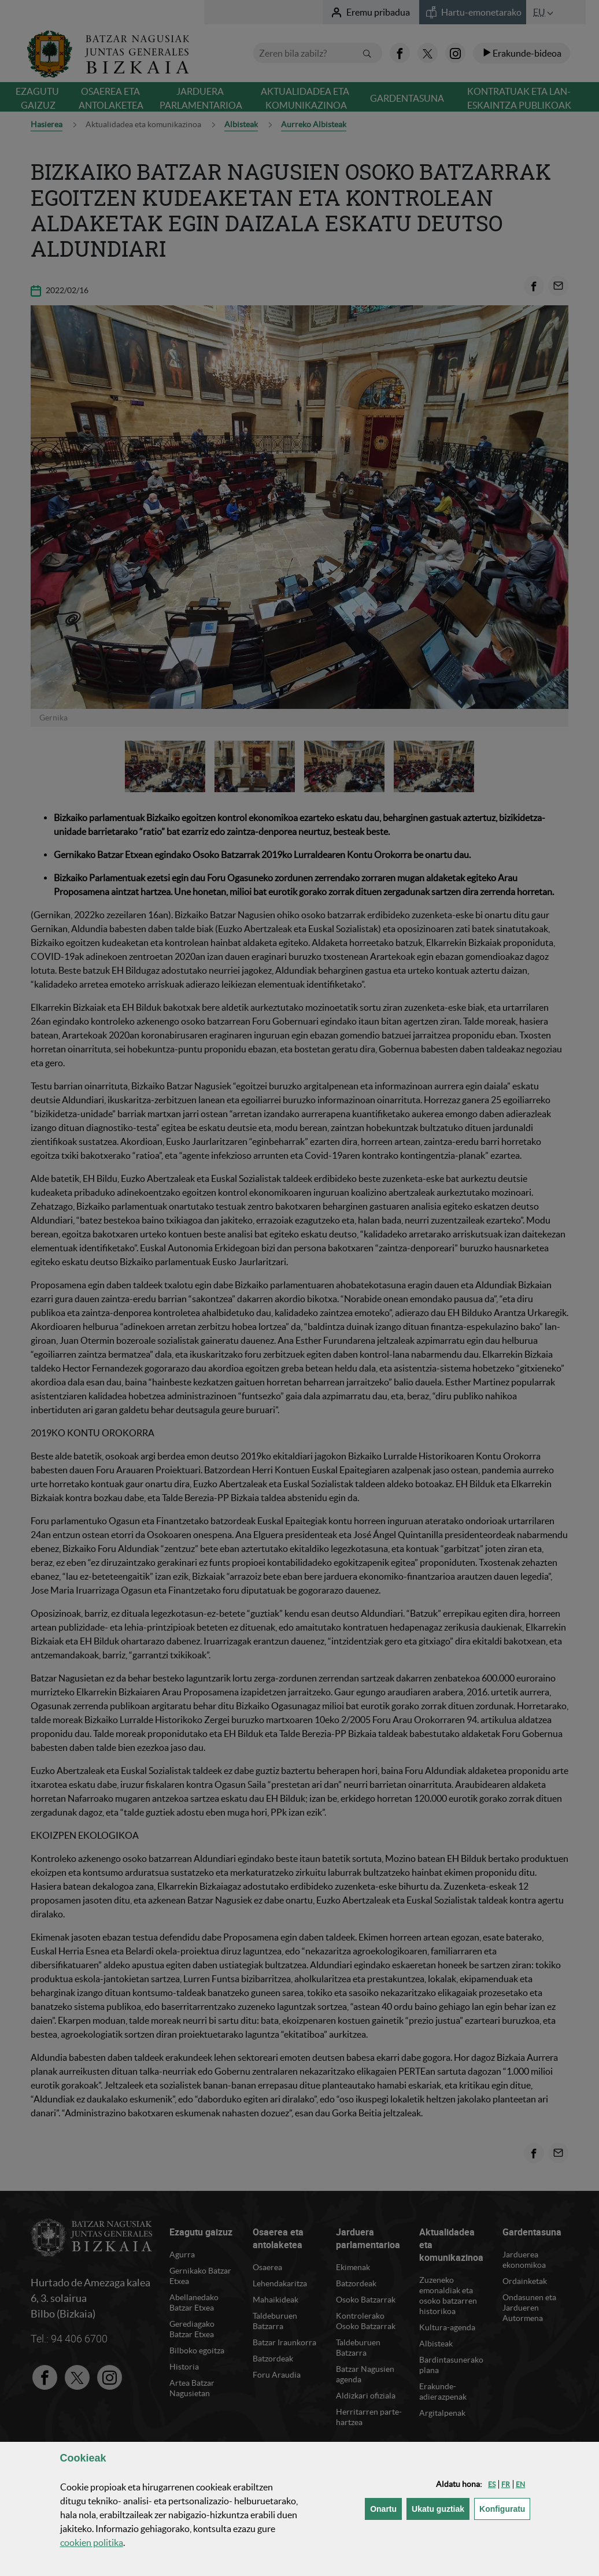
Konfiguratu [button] (504, 2508)
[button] (492, 2484)
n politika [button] (91, 2542)
